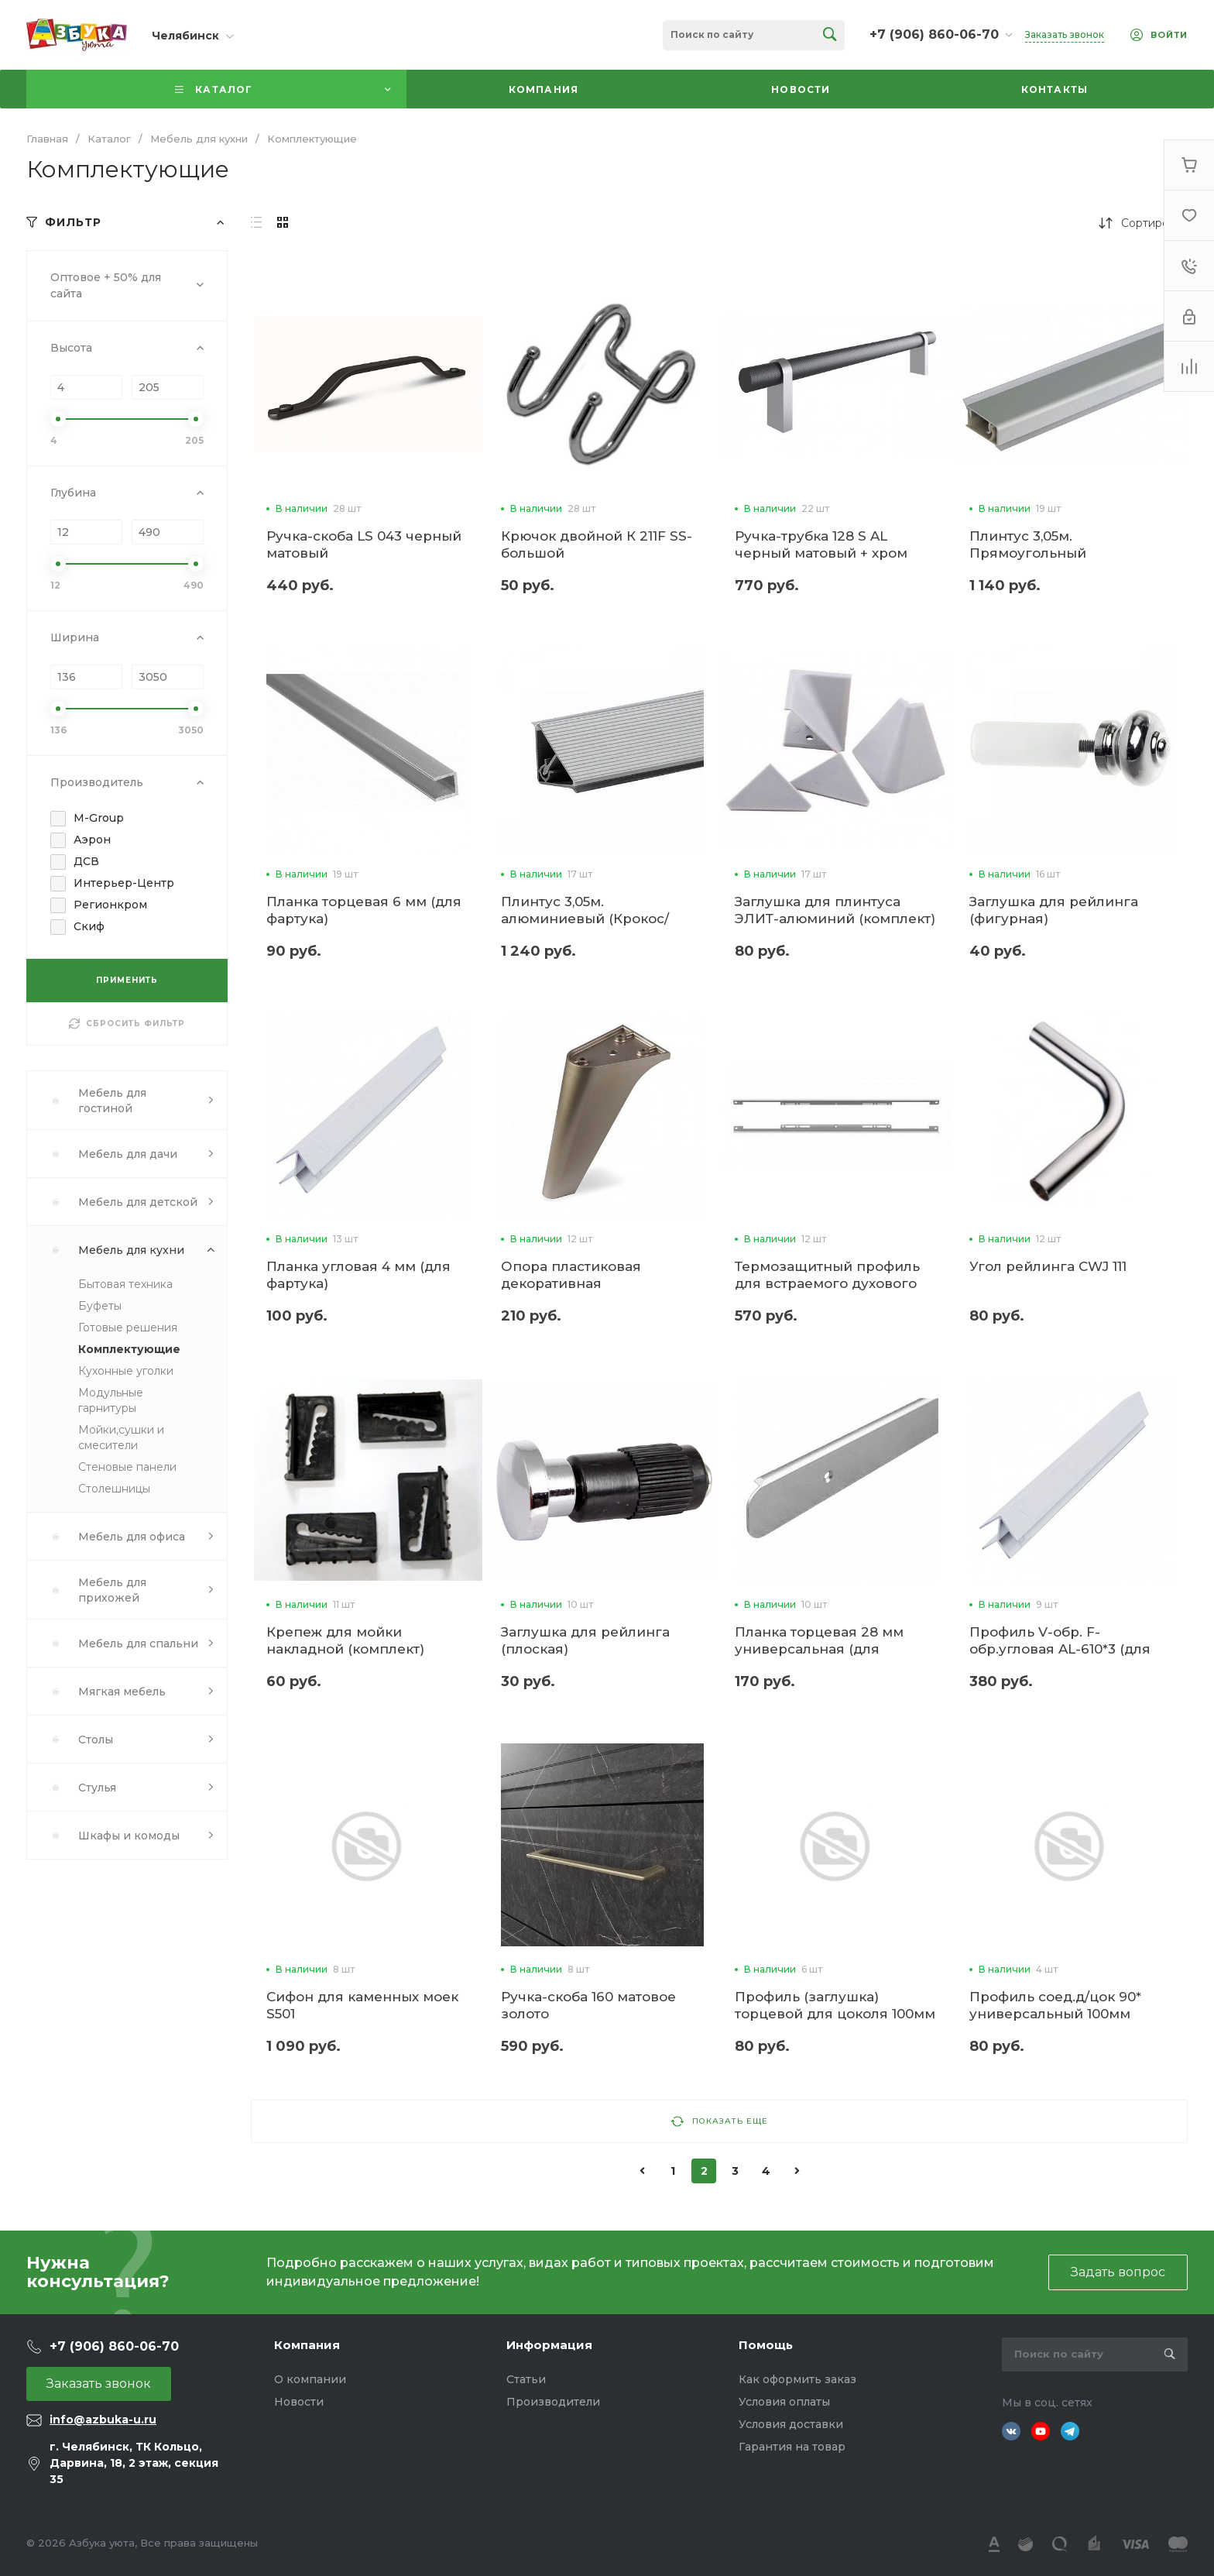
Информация (549, 2344)
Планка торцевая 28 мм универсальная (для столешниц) (819, 1649)
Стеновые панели (127, 1467)
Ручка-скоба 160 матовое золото (588, 2005)
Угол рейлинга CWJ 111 (1048, 1266)
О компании (310, 2379)
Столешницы (114, 1489)
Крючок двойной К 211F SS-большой (596, 544)
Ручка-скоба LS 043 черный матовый (363, 544)
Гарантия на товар (792, 2447)
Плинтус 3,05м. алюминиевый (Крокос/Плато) (585, 918)
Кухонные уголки (125, 1371)
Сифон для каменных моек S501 (362, 2005)
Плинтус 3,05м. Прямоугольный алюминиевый (1027, 553)
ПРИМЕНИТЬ (127, 980)
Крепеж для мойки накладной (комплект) (345, 1640)
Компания (307, 2344)
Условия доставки (791, 2424)
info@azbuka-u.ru (103, 2420)
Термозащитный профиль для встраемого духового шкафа (827, 1283)
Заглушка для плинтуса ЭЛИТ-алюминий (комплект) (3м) (835, 918)
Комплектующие (129, 1349)
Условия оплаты (784, 2402)
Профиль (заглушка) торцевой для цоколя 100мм (835, 2005)
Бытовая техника (125, 1284)
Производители (553, 2402)
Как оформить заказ (797, 2379)
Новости (299, 2402)
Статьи (526, 2379)
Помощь (766, 2344)
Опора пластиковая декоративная (571, 1275)
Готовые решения (127, 1327)
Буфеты (100, 1306)
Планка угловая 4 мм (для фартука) (358, 1275)
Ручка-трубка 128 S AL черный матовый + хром (821, 544)
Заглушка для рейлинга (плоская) (585, 1640)
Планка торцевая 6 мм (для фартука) (363, 910)
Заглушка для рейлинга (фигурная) (1053, 910)
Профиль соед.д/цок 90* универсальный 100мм (1055, 2005)
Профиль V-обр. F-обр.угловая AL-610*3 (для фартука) (1060, 1649)
